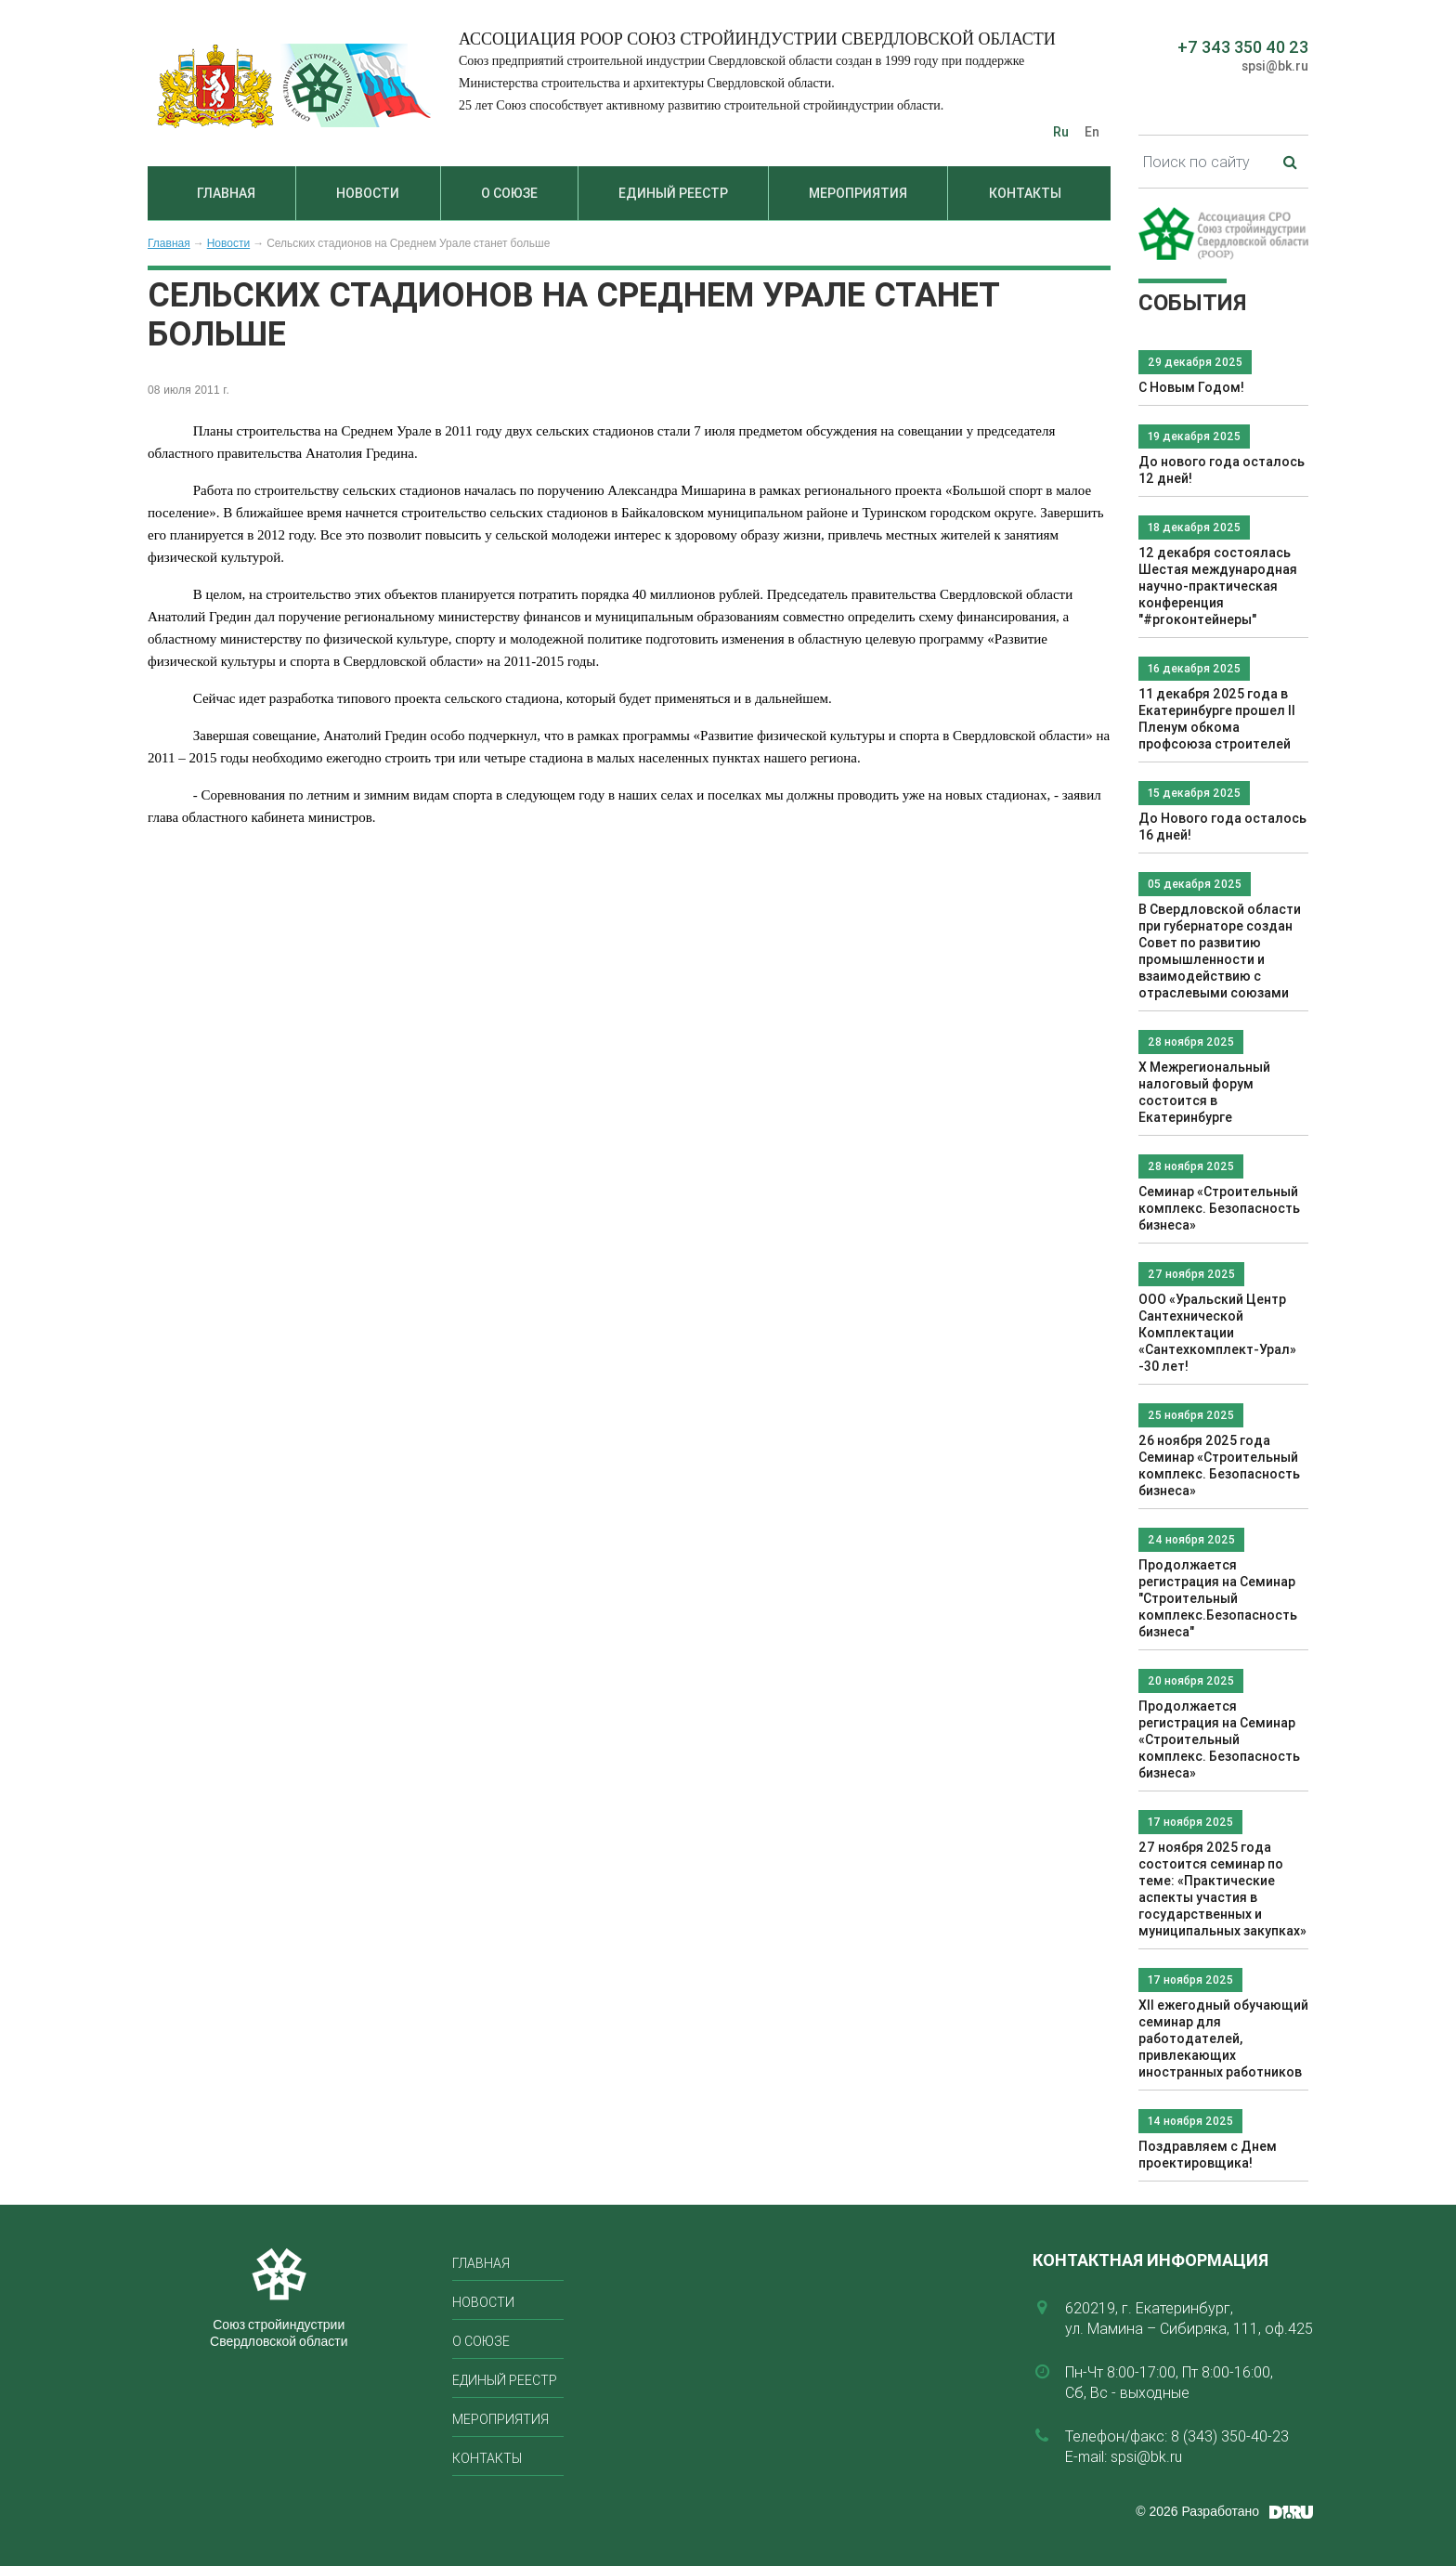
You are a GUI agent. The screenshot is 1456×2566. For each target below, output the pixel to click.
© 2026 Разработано (1197, 2511)
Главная (226, 193)
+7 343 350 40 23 (1242, 47)
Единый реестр (673, 193)
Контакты (1025, 193)
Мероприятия (858, 193)
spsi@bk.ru (1275, 66)
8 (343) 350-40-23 (1230, 2436)
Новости (367, 193)
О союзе (509, 193)
